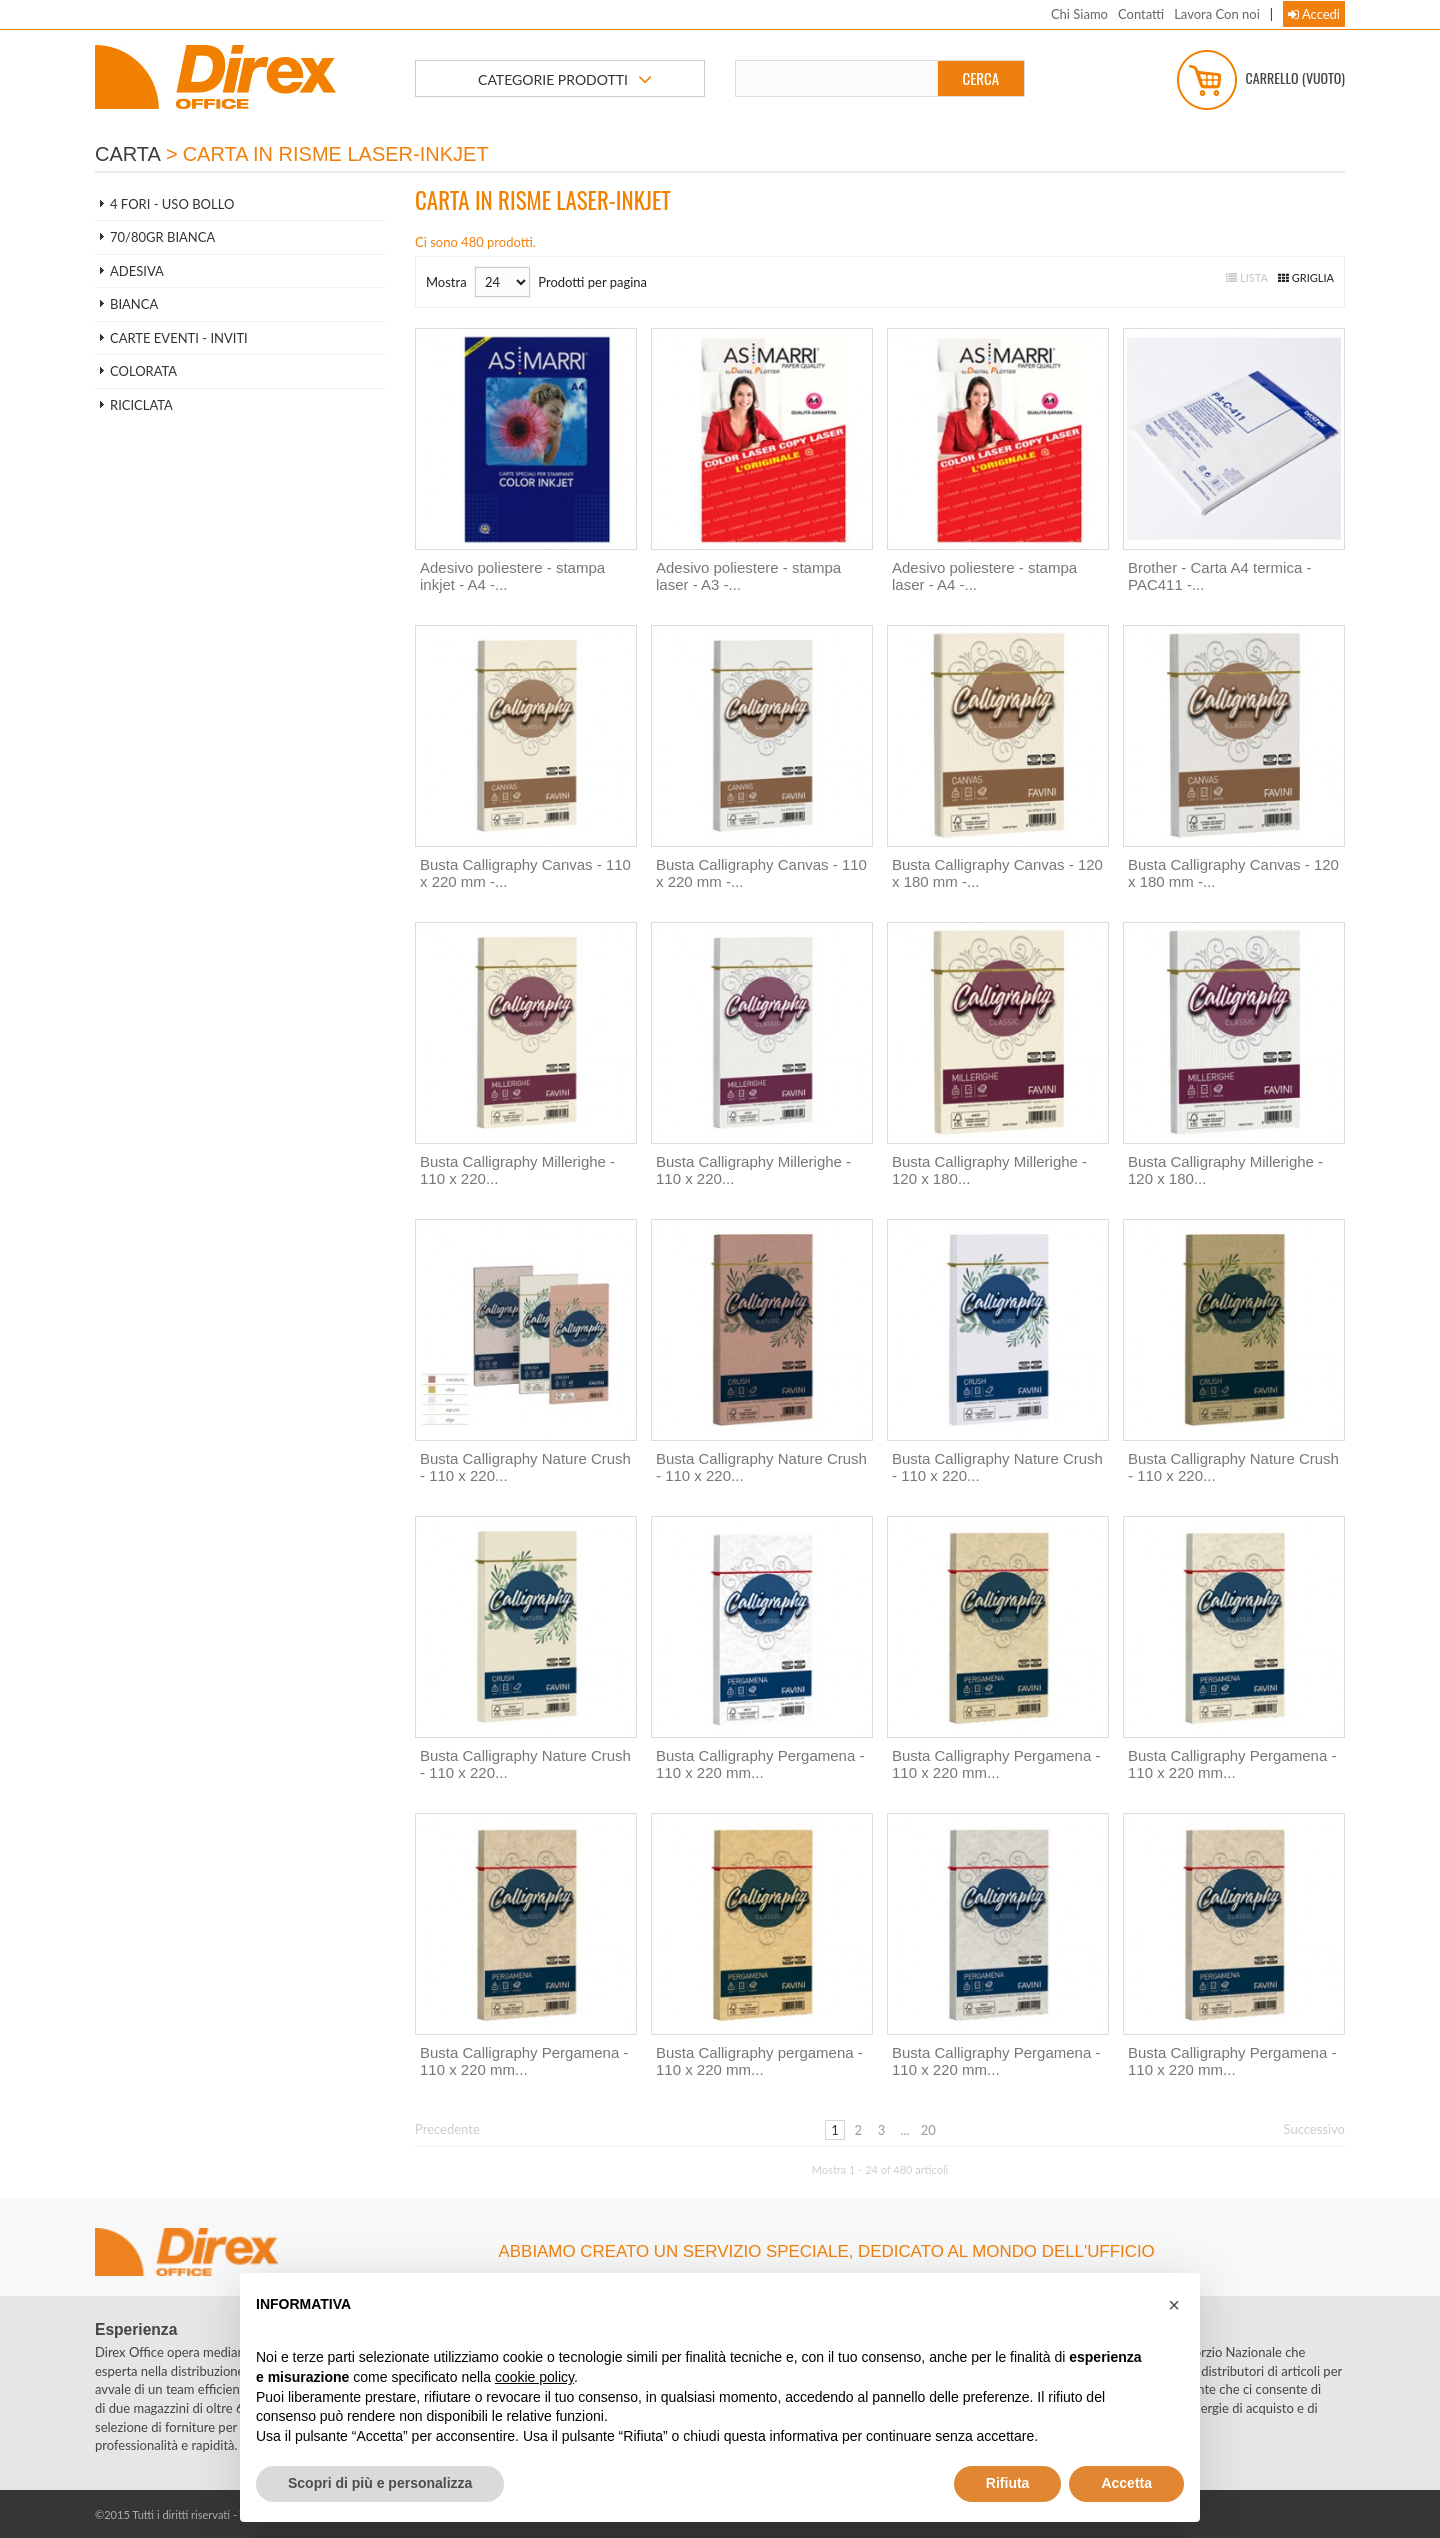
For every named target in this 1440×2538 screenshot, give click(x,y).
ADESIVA (137, 271)
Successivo (1315, 2129)
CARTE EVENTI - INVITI (179, 338)
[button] (1174, 2305)
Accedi (1314, 14)
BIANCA (134, 304)
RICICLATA (141, 405)
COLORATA (143, 371)
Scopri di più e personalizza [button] (380, 2483)
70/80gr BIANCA (162, 237)
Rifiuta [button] (1008, 2483)
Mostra (446, 282)
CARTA (128, 154)
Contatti (1141, 14)
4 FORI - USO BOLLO (172, 204)
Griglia (1306, 277)
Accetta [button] (1126, 2483)
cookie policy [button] (534, 2377)
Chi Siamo (1079, 14)
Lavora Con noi (1217, 14)
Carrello (1261, 80)
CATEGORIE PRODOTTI (565, 80)
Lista (1247, 277)
